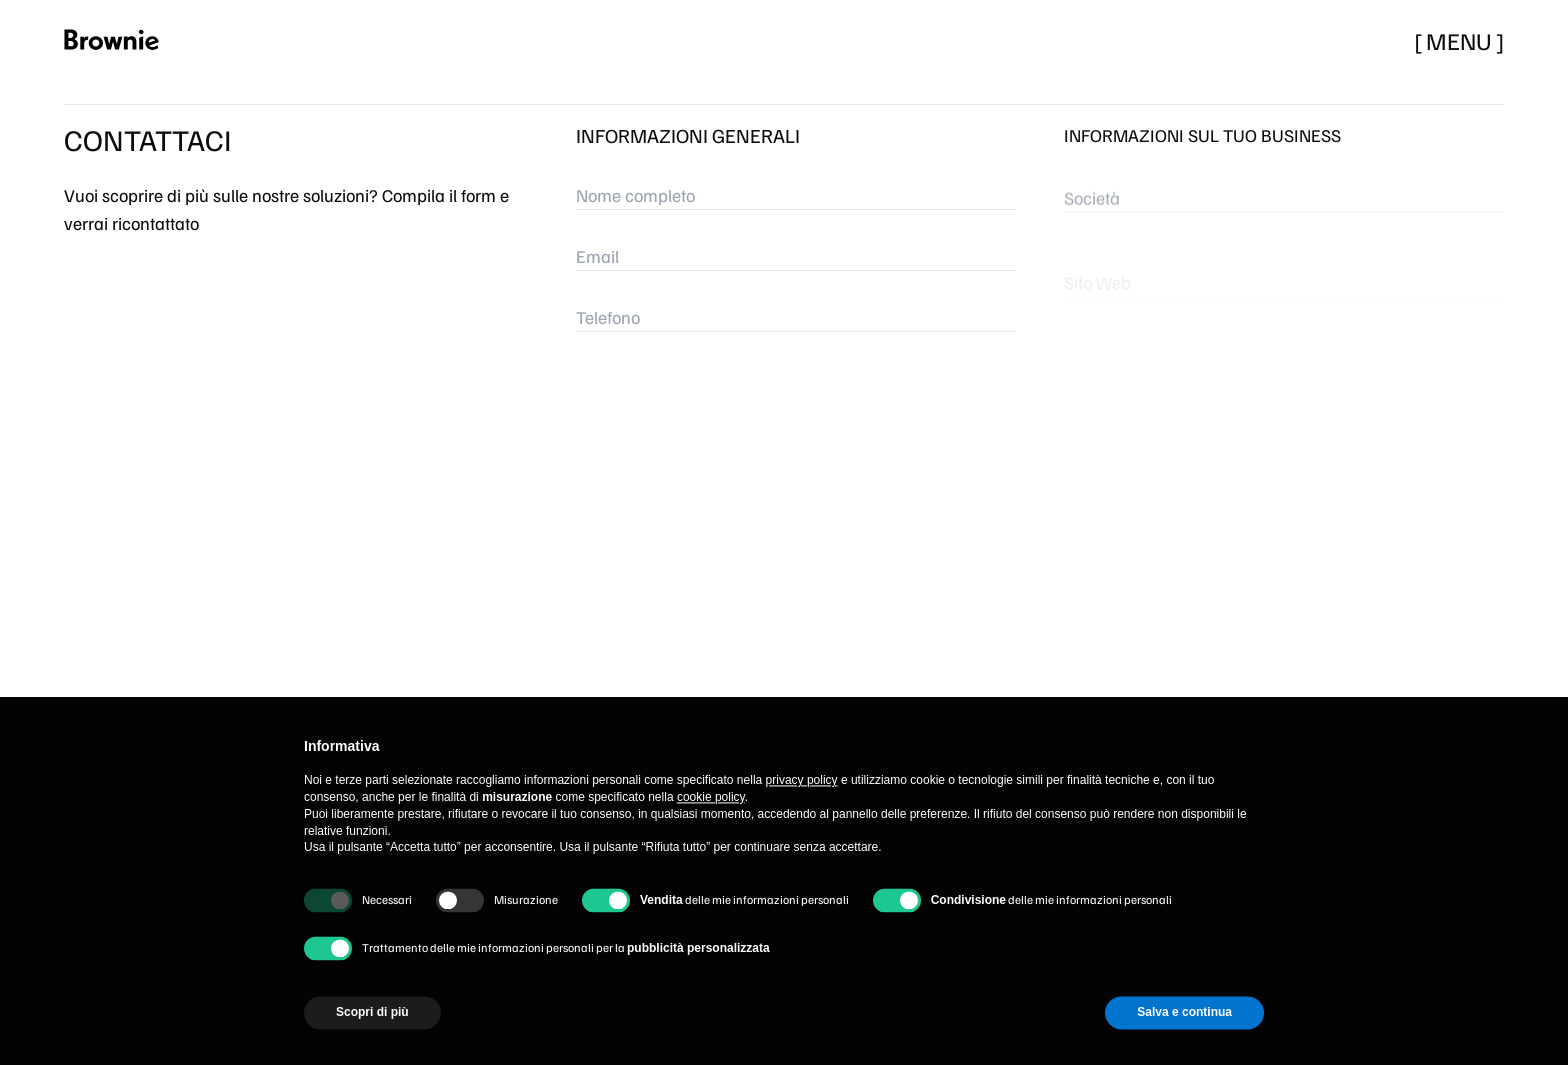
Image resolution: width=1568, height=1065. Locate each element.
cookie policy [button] (711, 834)
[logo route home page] (126, 40)
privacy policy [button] (802, 818)
